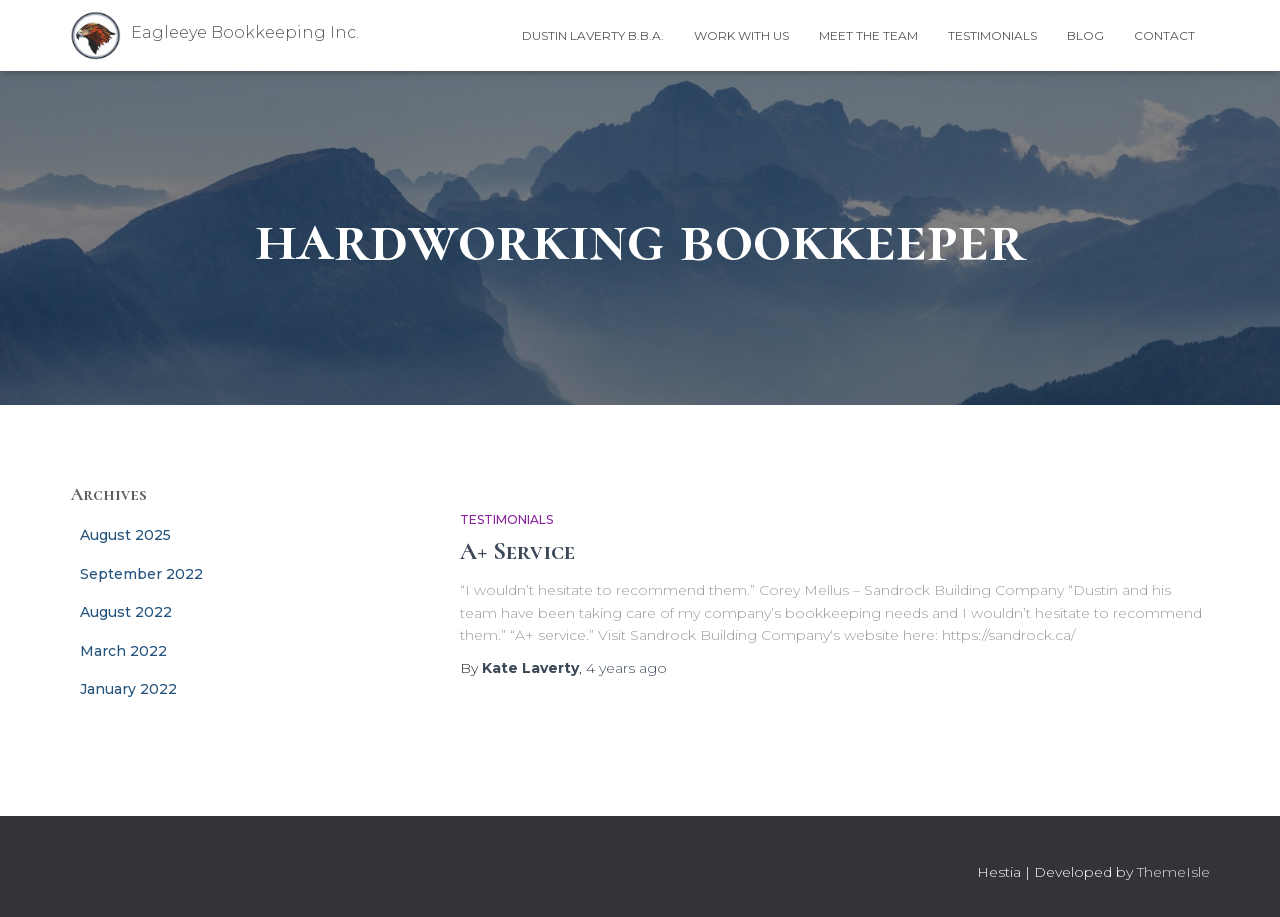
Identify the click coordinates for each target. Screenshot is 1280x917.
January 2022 (128, 689)
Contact (1164, 35)
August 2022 (126, 612)
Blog (1085, 35)
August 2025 (125, 535)
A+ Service (517, 551)
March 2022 (123, 651)
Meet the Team (868, 35)
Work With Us (741, 35)
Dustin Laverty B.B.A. (593, 35)
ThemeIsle (1173, 872)
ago (626, 668)
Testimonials (992, 35)
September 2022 (141, 574)
